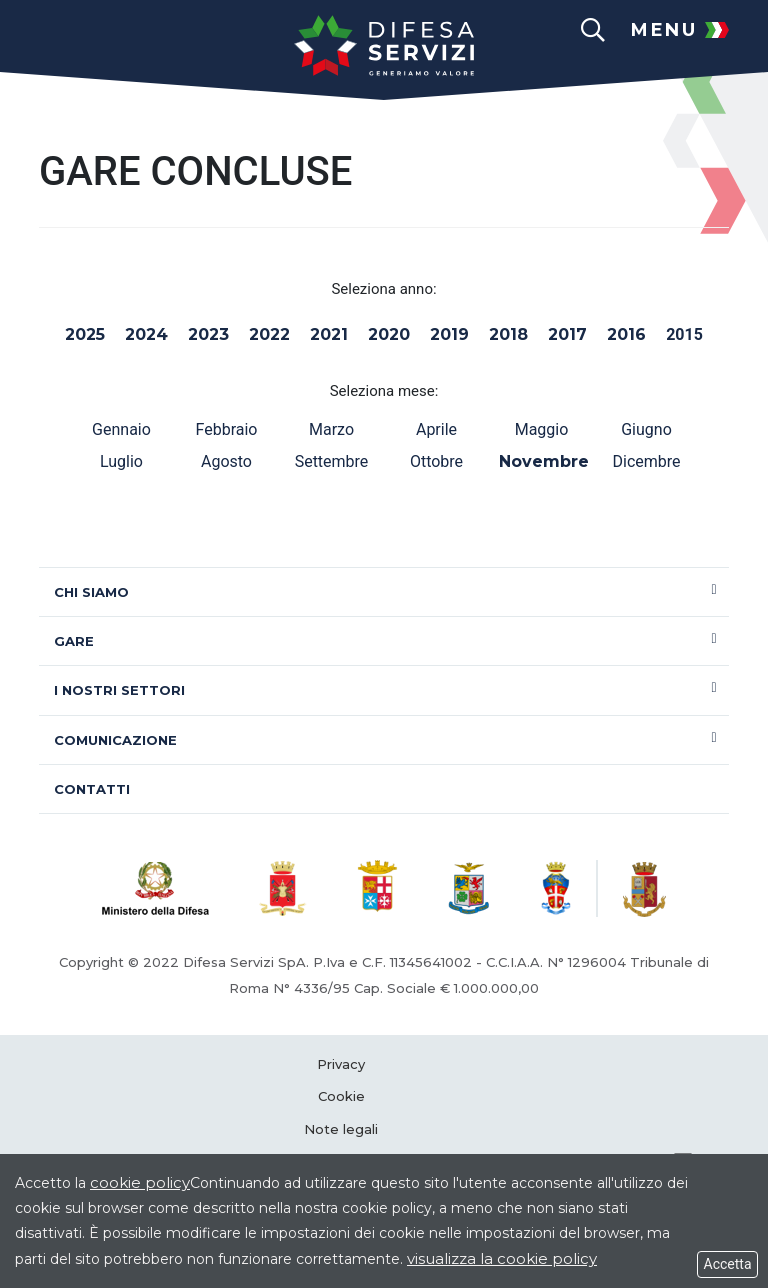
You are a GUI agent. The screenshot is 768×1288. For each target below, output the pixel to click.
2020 (389, 334)
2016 (626, 334)
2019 (449, 334)
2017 (567, 334)
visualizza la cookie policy (502, 1258)
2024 (146, 334)
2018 (508, 334)
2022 (269, 334)
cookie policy (140, 1182)
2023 (208, 334)
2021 (329, 334)
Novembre (541, 461)
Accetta (727, 1264)
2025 (85, 334)
